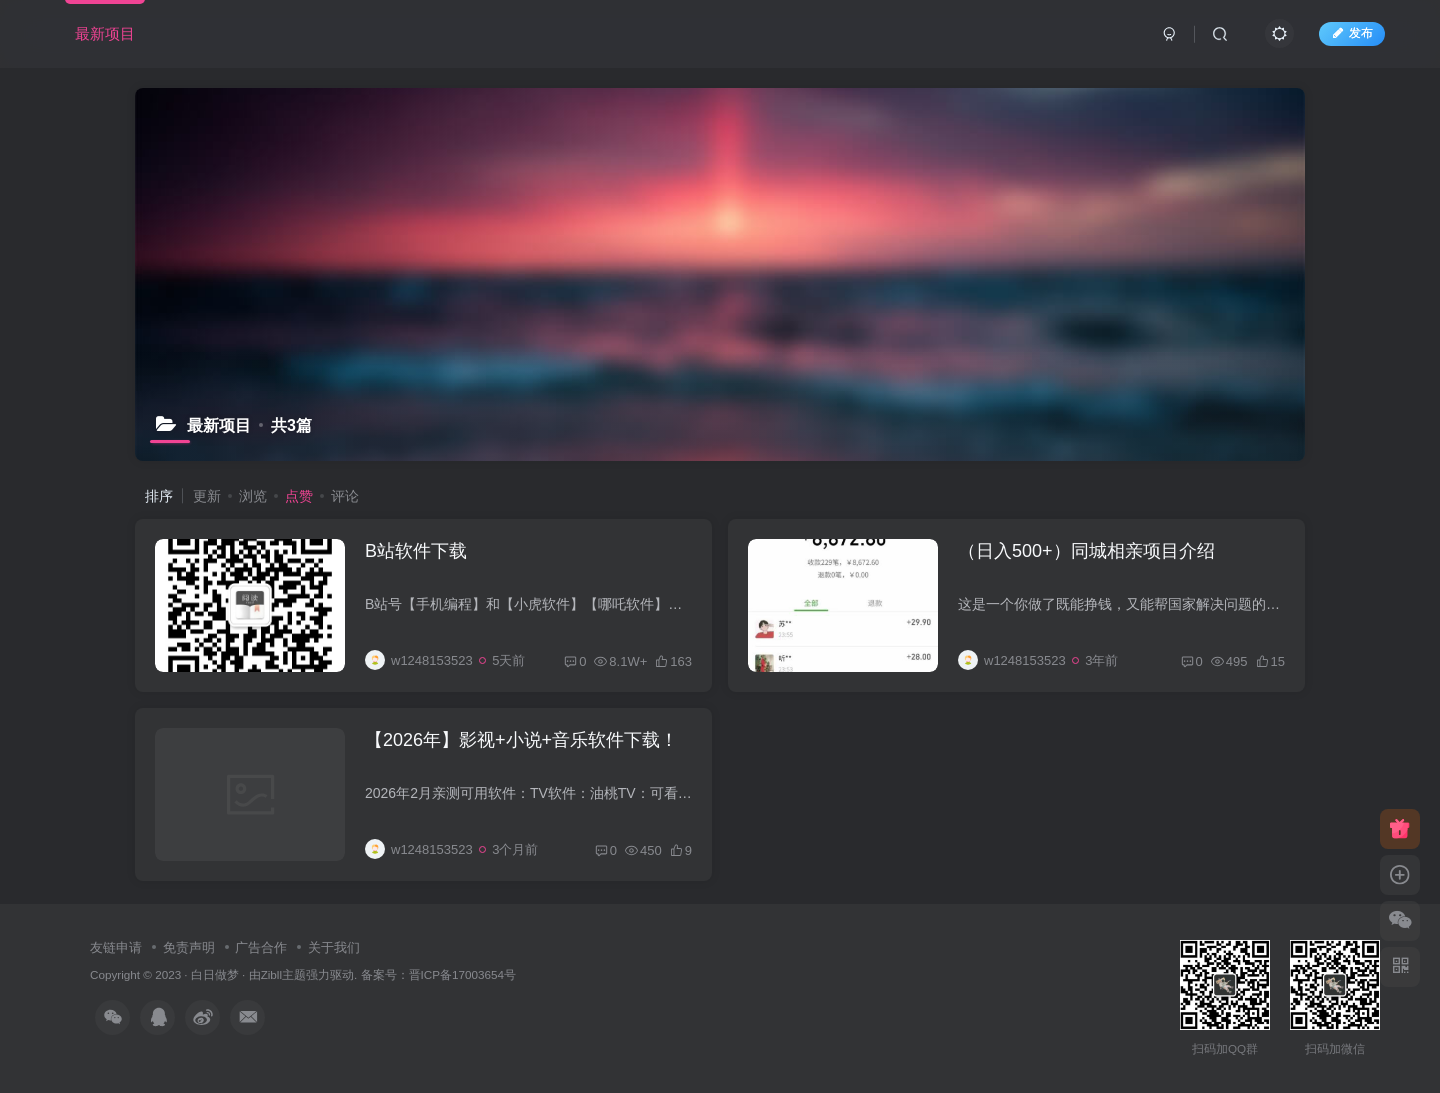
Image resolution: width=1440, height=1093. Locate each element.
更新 (207, 496)
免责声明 (189, 947)
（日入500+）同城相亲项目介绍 (1086, 551)
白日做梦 (215, 974)
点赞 (299, 496)
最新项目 (105, 33)
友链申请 (116, 947)
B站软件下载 (416, 551)
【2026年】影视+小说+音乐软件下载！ (521, 740)
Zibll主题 (283, 974)
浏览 (253, 496)
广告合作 (261, 947)
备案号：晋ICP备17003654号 (438, 974)
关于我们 (334, 947)
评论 (345, 496)
